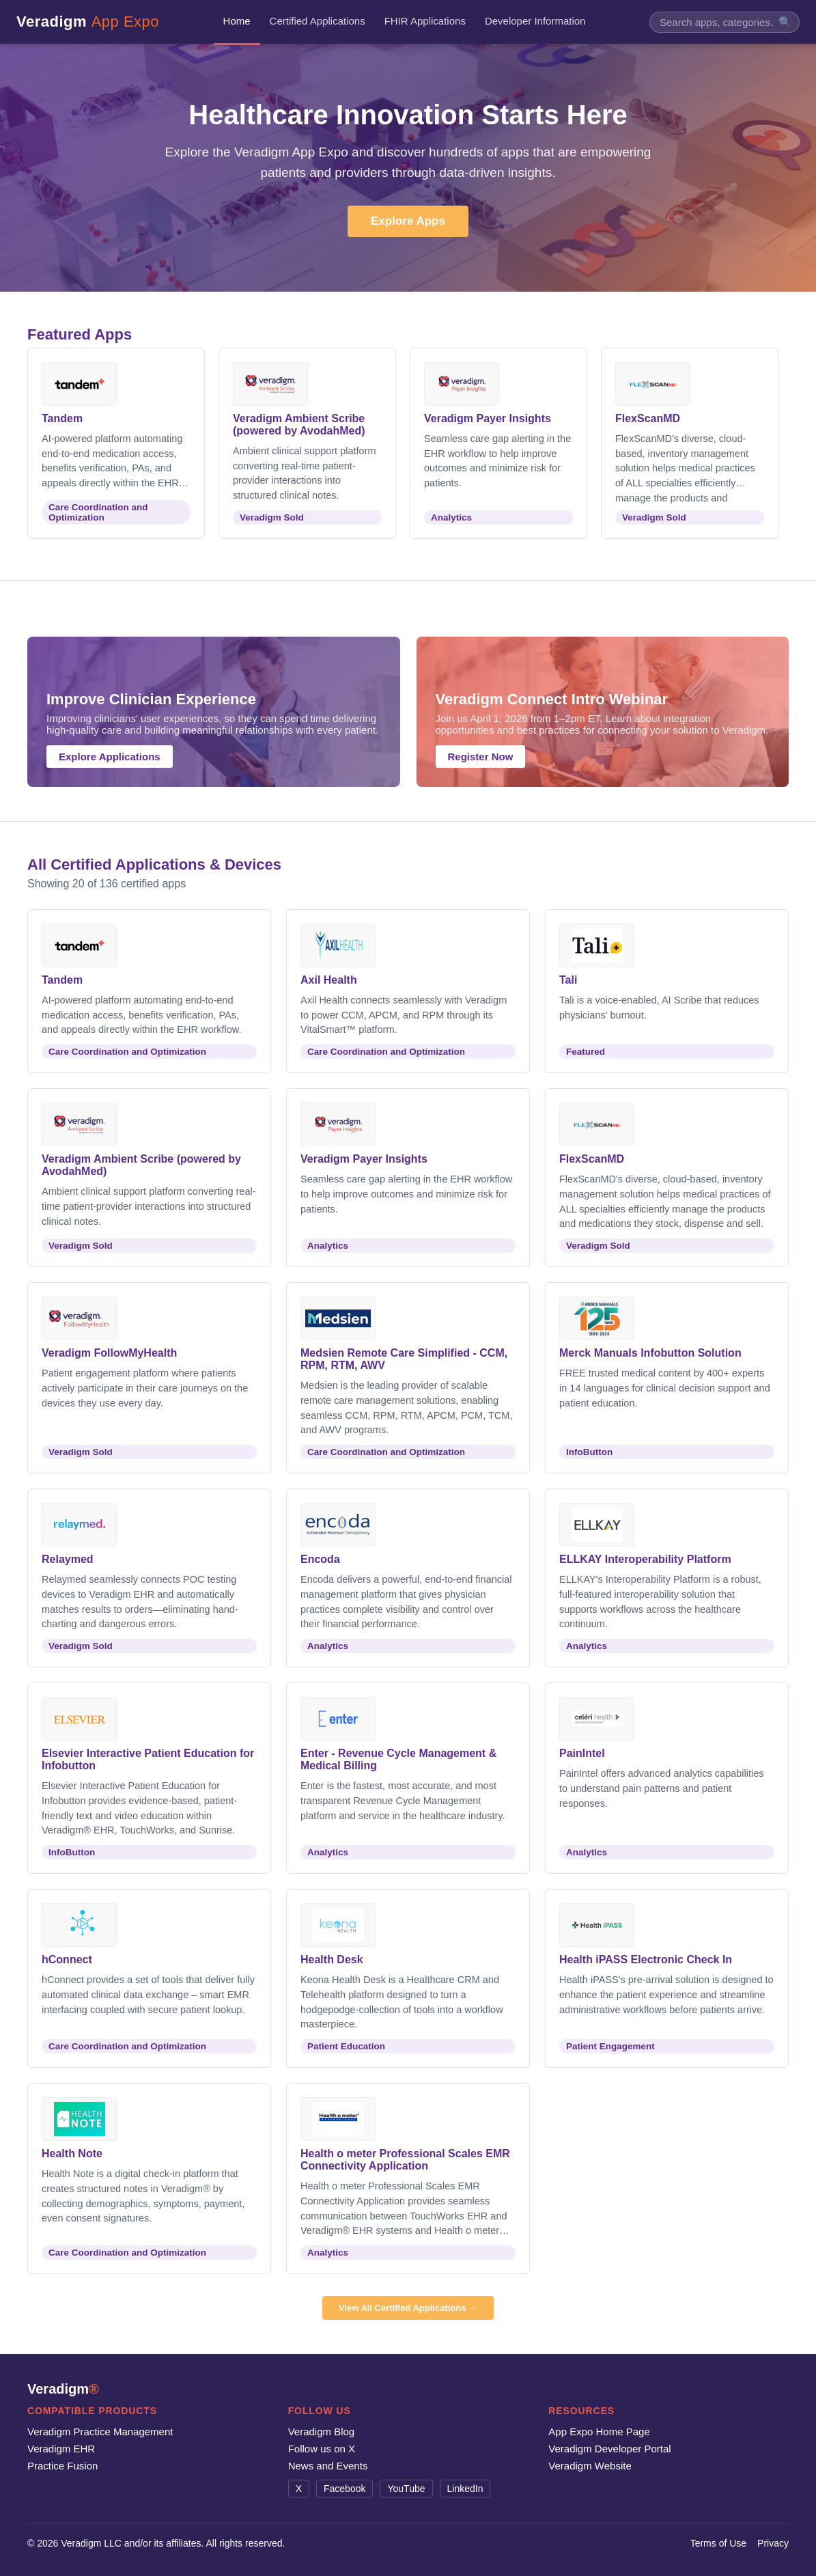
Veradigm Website (589, 2465)
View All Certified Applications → (408, 2308)
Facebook (344, 2488)
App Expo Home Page (598, 2431)
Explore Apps (408, 220)
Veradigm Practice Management (100, 2431)
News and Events (328, 2465)
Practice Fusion (62, 2465)
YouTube (406, 2488)
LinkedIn (465, 2488)
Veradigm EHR (61, 2448)
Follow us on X (321, 2448)
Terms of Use (718, 2543)
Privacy (773, 2543)
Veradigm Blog (321, 2431)
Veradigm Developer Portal (609, 2448)
